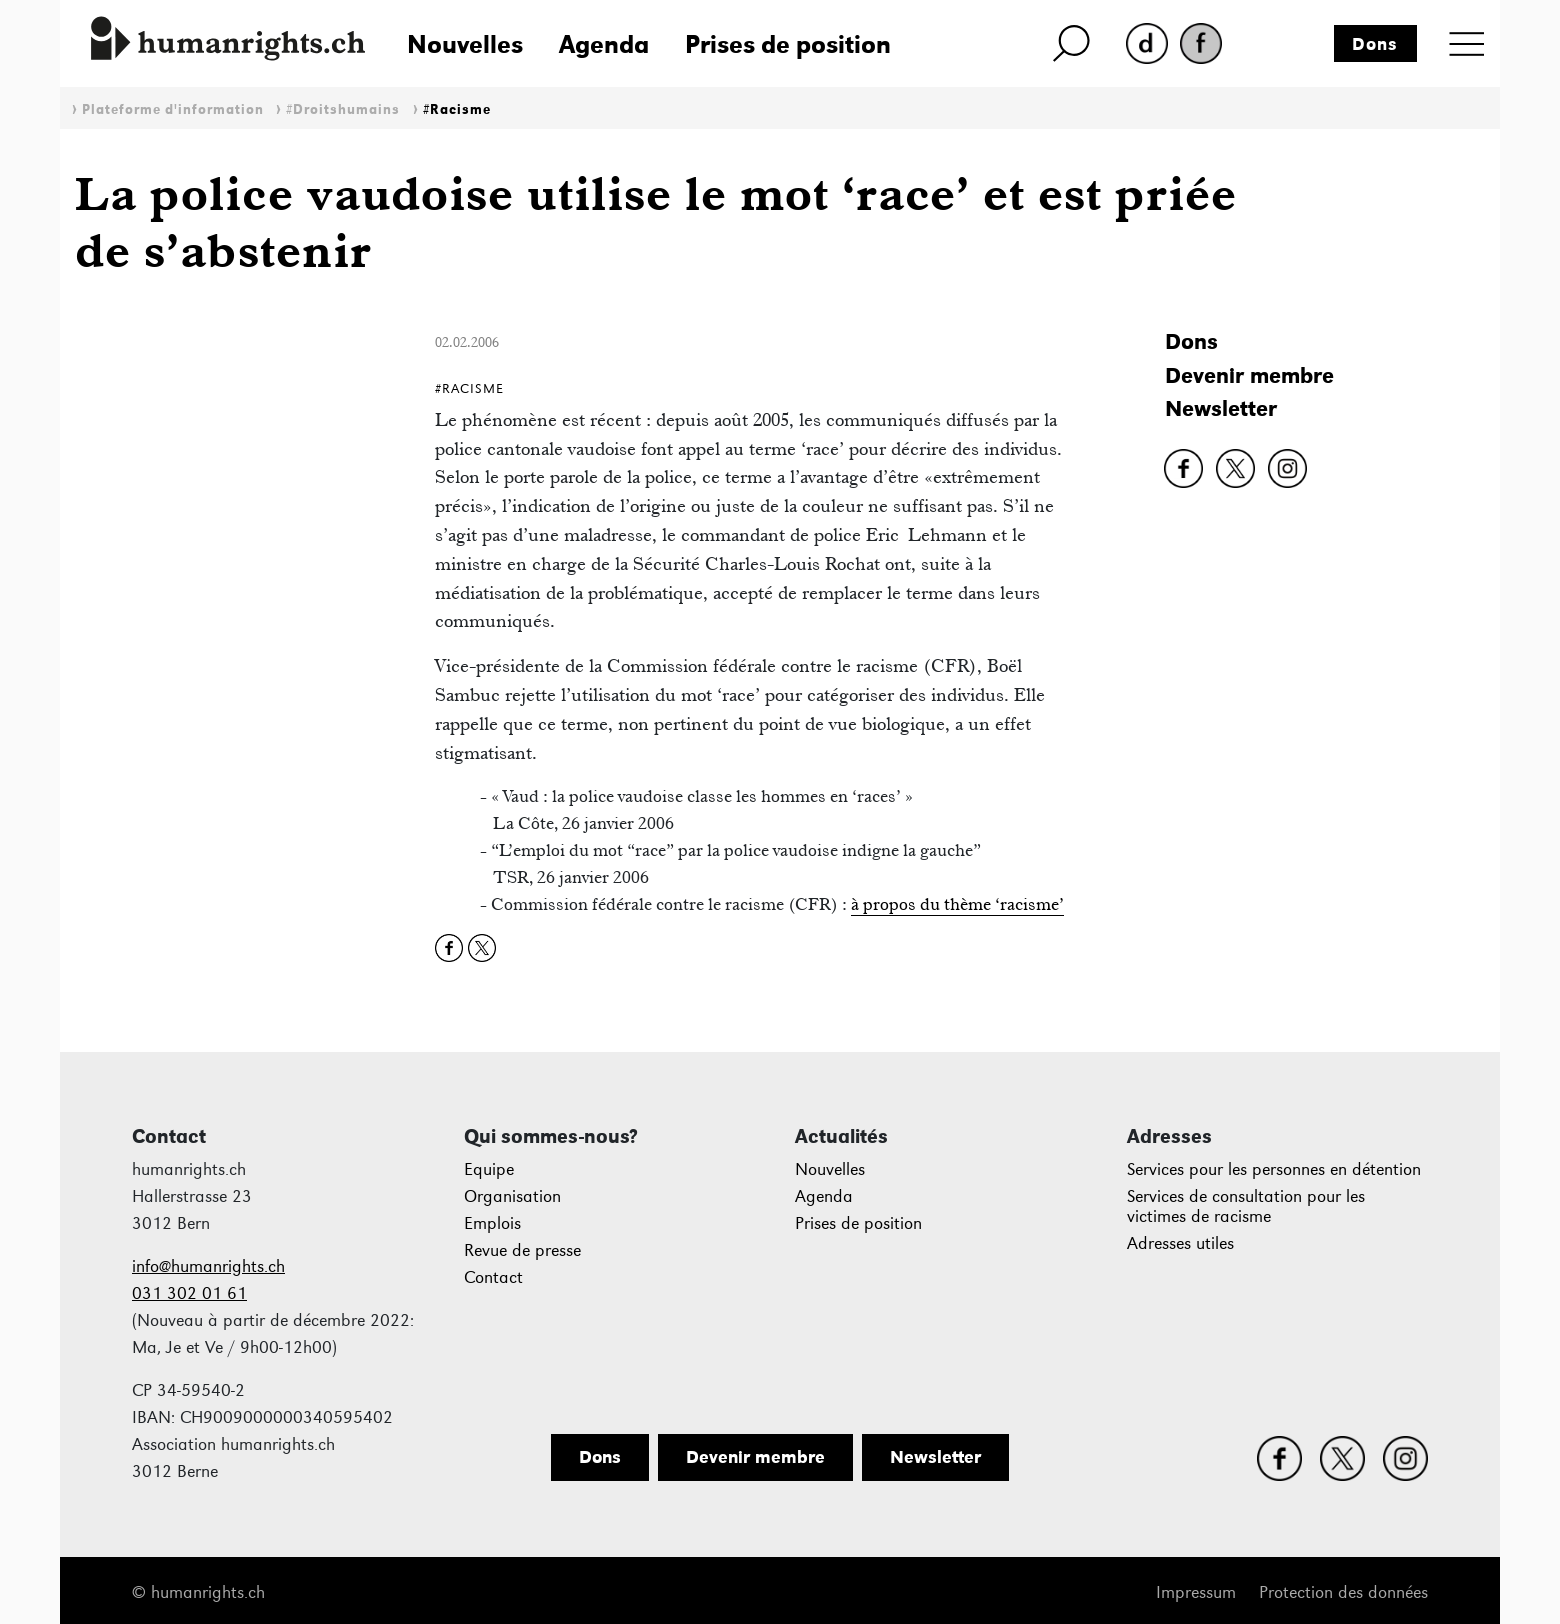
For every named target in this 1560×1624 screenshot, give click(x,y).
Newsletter (1221, 408)
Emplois (492, 1223)
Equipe (489, 1169)
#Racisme (457, 109)
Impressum (1196, 1592)
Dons (1375, 44)
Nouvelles (465, 44)
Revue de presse (522, 1250)
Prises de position (788, 44)
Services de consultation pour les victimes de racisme (1246, 1206)
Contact (493, 1277)
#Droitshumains (343, 109)
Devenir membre (1249, 375)
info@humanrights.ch (208, 1266)
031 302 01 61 (189, 1293)
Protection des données (1343, 1592)
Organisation (512, 1196)
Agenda (604, 44)
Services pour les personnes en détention (1274, 1169)
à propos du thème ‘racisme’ (957, 904)
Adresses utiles (1180, 1243)
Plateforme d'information (173, 109)
